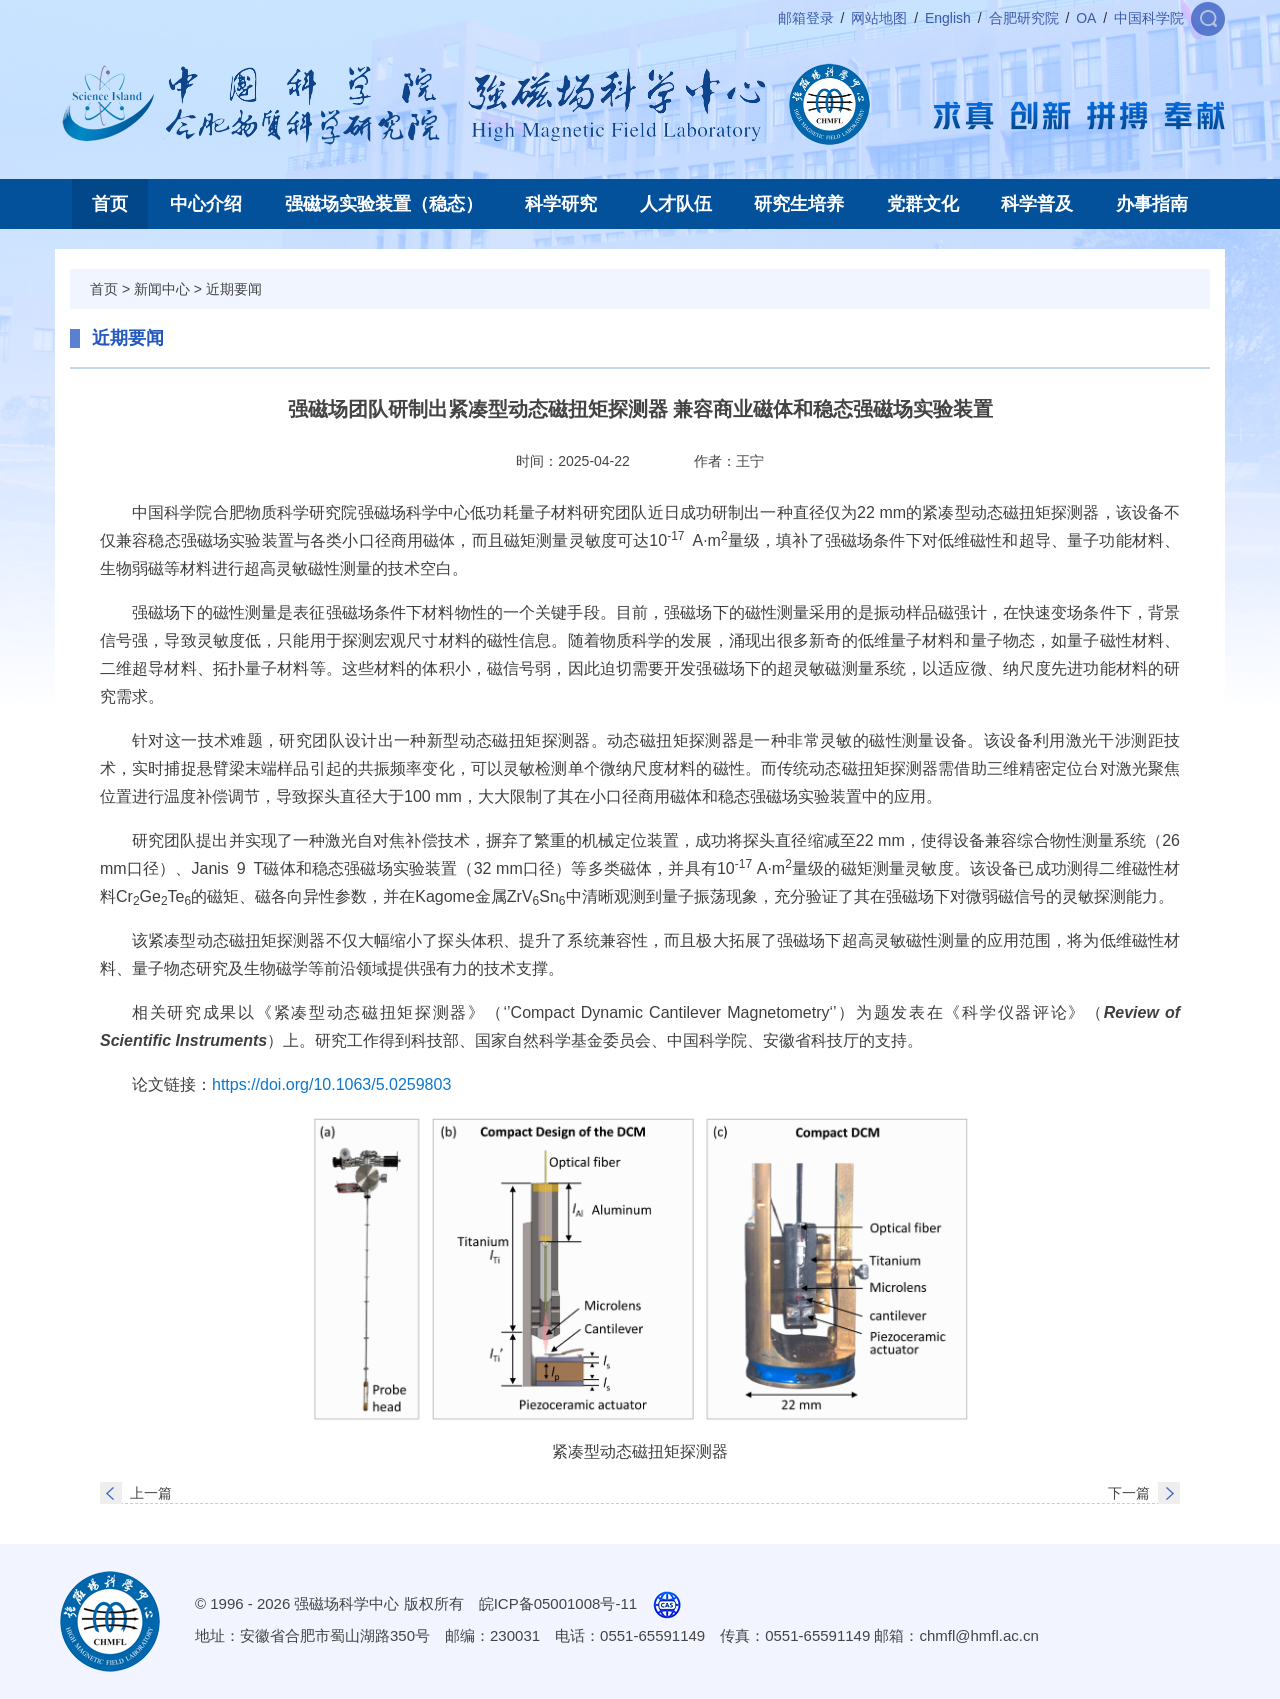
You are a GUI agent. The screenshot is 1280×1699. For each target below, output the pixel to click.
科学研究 (561, 204)
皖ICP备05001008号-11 (558, 1603)
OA (1086, 18)
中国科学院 (1149, 18)
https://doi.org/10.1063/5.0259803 (331, 1084)
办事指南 (1152, 204)
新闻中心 (162, 289)
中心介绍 (206, 204)
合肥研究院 (1024, 18)
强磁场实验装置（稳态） (384, 204)
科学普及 (1037, 204)
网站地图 (879, 18)
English (948, 18)
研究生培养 (799, 204)
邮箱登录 (806, 18)
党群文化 (923, 204)
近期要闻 (234, 289)
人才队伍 (676, 204)
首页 (110, 204)
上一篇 (151, 1493)
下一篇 (1129, 1493)
